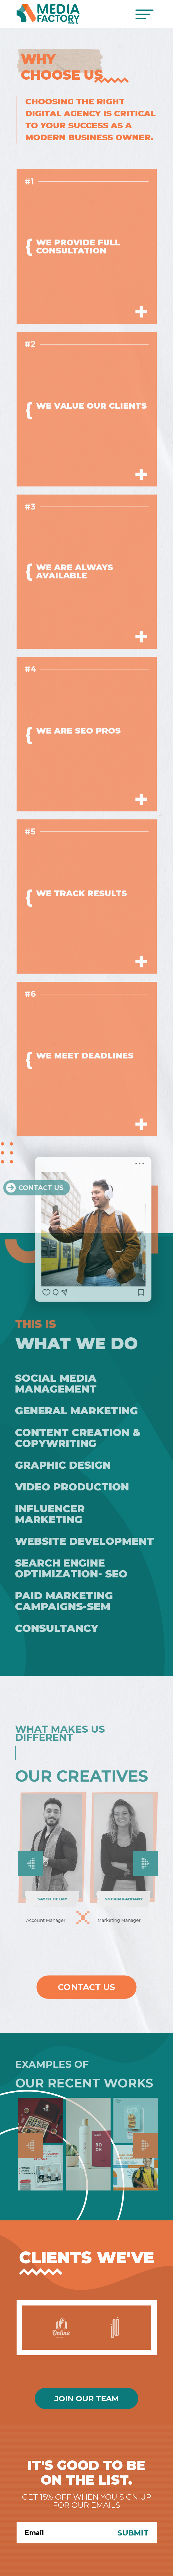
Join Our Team (86, 2398)
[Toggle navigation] (144, 14)
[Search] (63, 2532)
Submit (133, 2532)
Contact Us (86, 1987)
